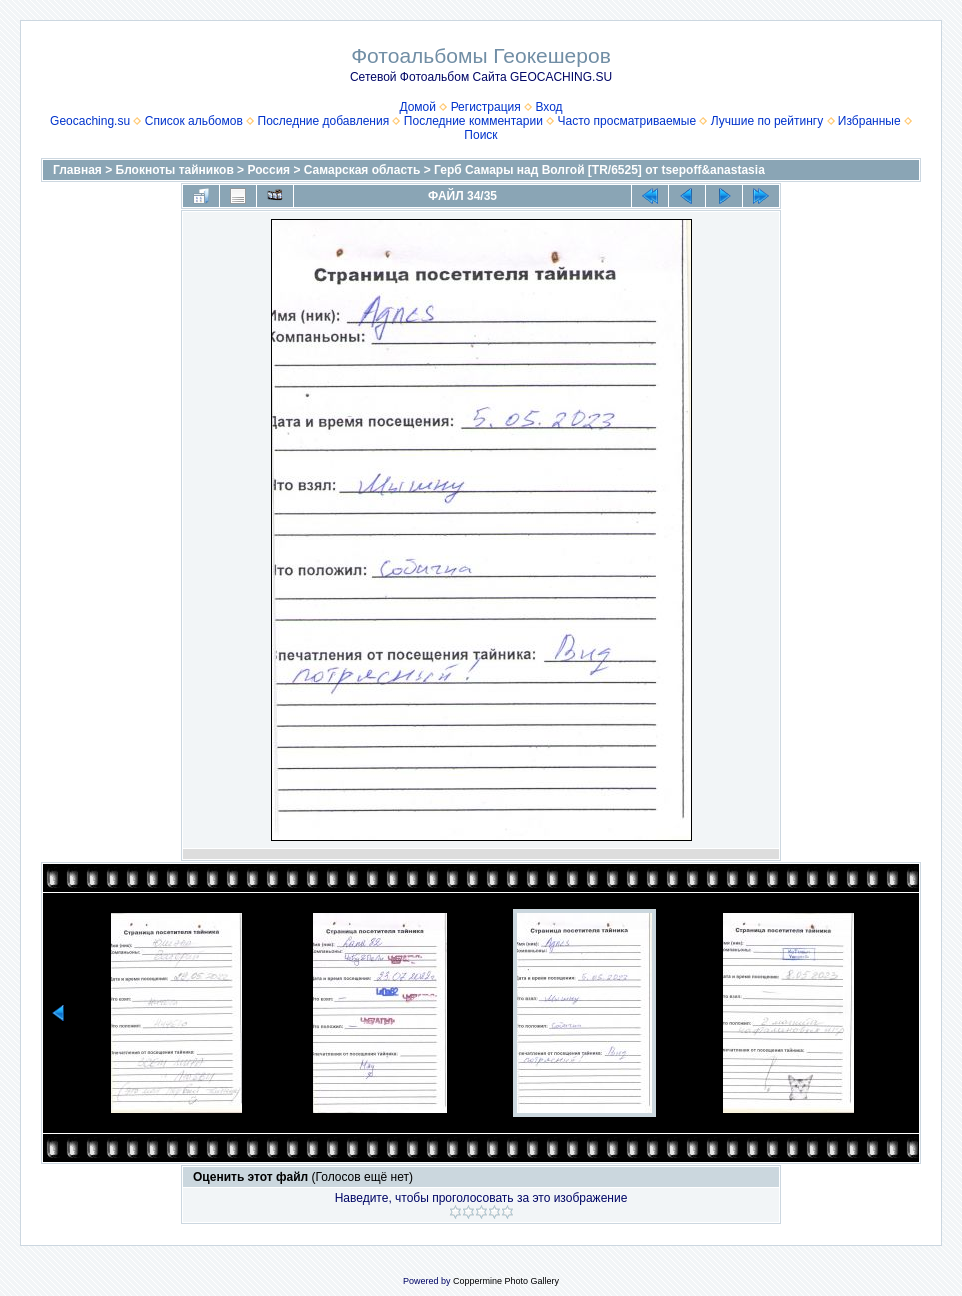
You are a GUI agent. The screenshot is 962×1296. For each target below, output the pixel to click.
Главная (77, 170)
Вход (548, 107)
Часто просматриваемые (627, 121)
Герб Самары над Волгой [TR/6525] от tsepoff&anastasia (599, 170)
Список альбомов (194, 121)
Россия (268, 170)
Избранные (869, 121)
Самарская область (362, 170)
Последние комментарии (473, 121)
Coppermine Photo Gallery (506, 1281)
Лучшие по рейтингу (767, 121)
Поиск (480, 135)
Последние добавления (324, 121)
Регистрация (486, 107)
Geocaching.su (90, 121)
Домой (417, 107)
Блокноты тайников (175, 170)
